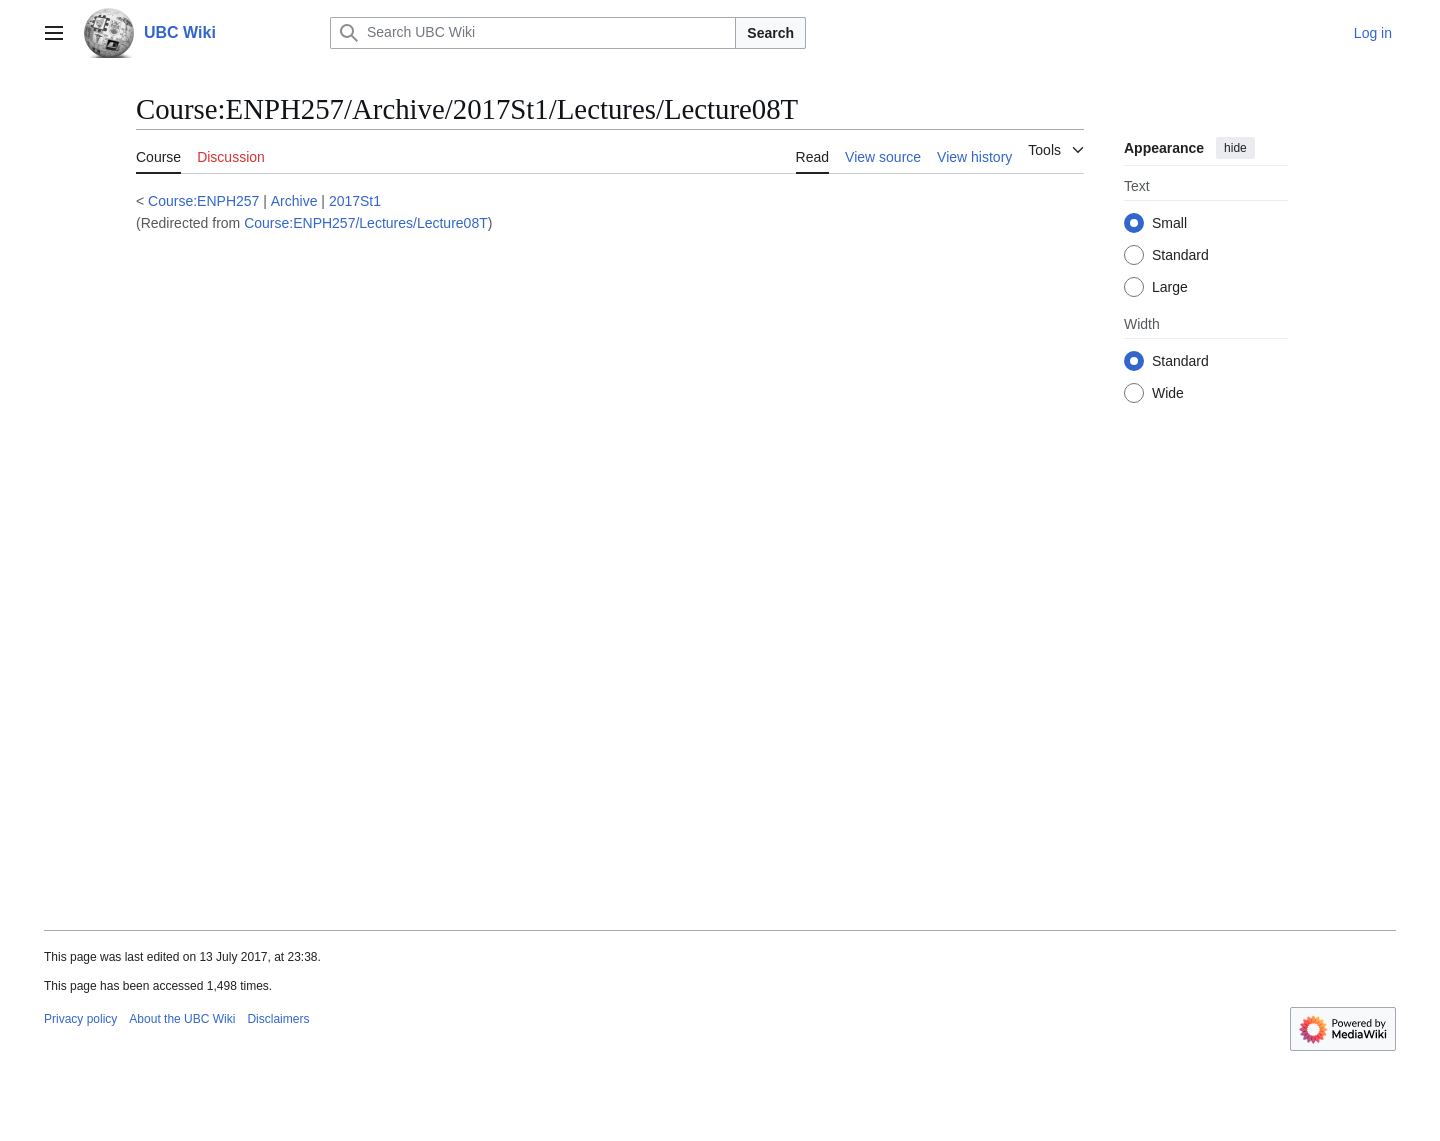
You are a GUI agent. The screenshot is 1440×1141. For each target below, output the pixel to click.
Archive (294, 201)
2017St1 (355, 201)
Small (1169, 223)
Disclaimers (278, 1019)
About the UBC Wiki (182, 1019)
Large (1170, 287)
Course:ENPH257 (203, 201)
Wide (1168, 393)
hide (1235, 148)
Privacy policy (80, 1019)
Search (770, 33)
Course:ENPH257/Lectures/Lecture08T (366, 223)
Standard (1180, 255)
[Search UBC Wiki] (533, 33)
